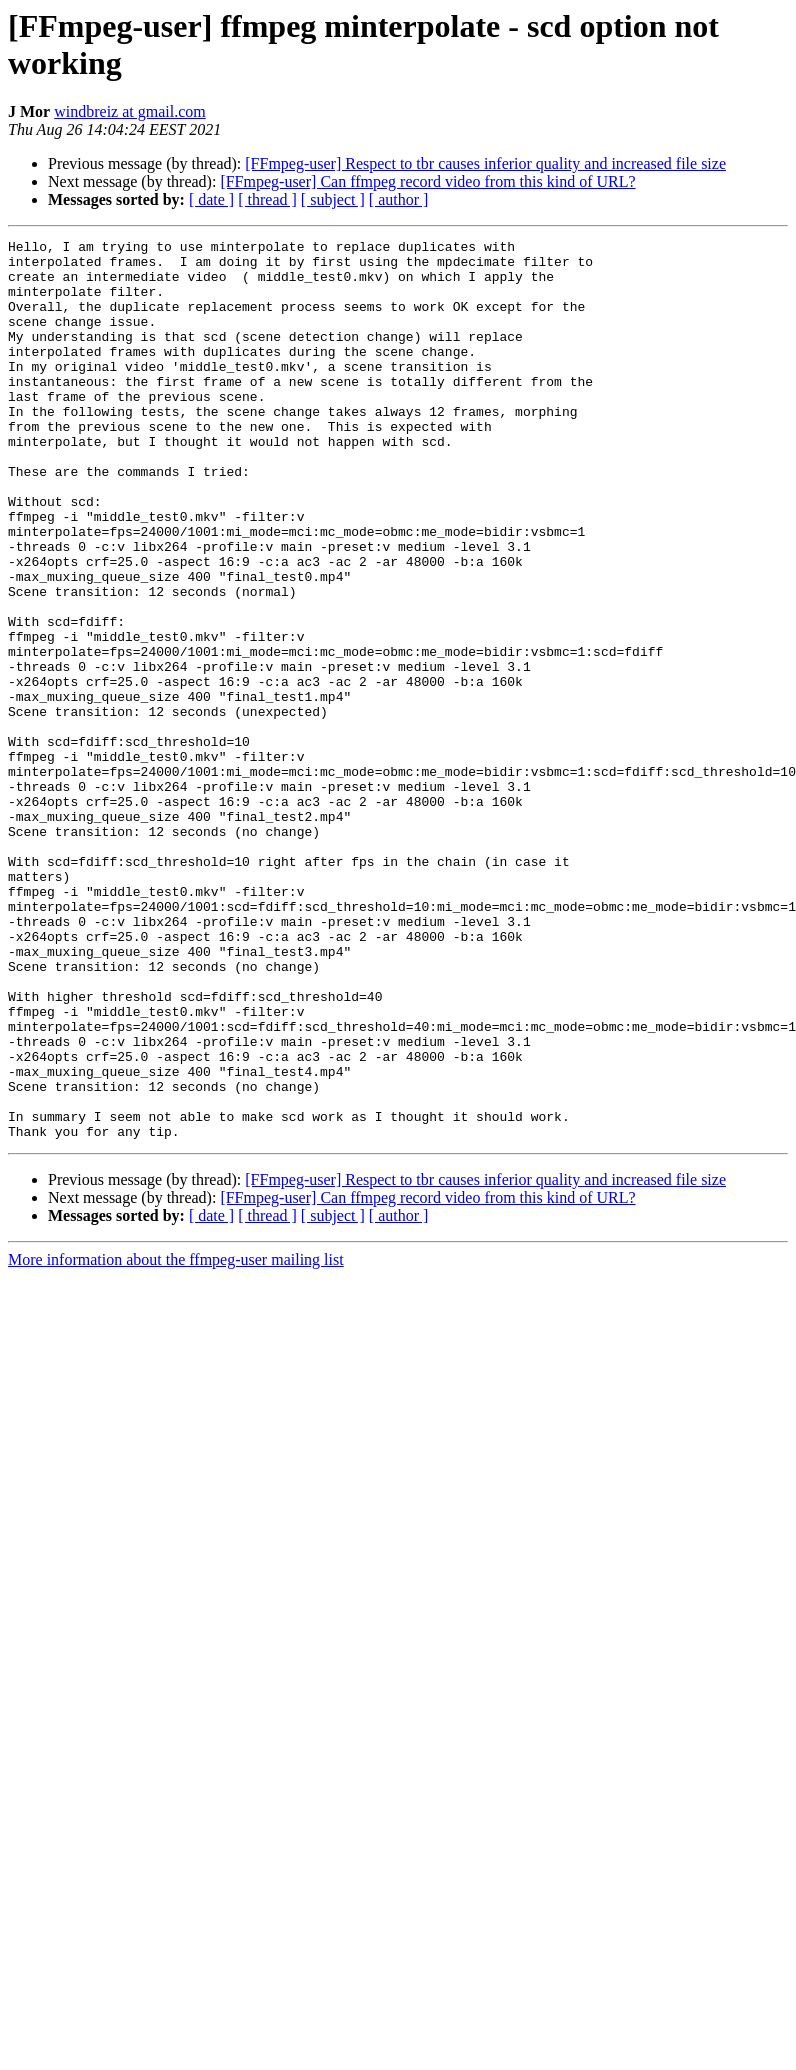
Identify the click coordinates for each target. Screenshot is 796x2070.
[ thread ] (267, 199)
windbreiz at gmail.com (130, 111)
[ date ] (211, 199)
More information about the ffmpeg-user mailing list (176, 1439)
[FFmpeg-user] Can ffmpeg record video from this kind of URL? (427, 181)
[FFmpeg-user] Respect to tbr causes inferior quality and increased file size (485, 163)
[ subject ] (333, 199)
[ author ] (399, 199)
